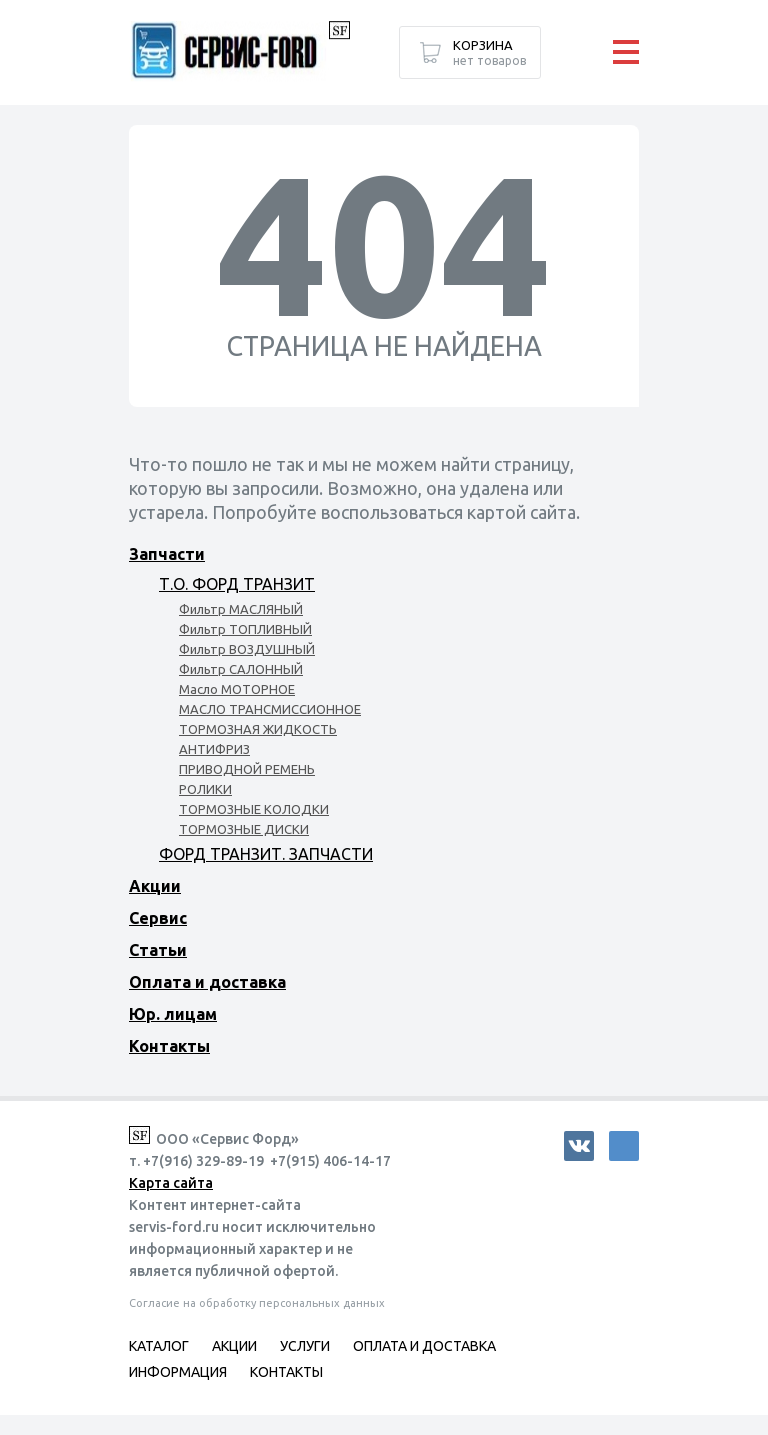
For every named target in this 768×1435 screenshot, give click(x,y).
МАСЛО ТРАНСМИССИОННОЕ (270, 709)
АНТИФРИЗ (214, 749)
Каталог (159, 1346)
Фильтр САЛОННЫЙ (241, 669)
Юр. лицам (173, 1014)
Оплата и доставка (207, 982)
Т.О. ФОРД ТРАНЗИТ (237, 584)
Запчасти (167, 554)
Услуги (305, 1346)
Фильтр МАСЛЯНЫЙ (241, 609)
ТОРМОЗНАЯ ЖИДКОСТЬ (258, 729)
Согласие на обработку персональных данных (257, 1303)
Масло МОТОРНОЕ (237, 689)
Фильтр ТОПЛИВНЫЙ (245, 629)
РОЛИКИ (205, 789)
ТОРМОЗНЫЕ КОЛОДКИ (254, 809)
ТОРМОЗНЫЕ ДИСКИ (244, 829)
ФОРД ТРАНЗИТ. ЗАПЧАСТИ (266, 854)
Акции (155, 886)
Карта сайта (171, 1183)
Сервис (158, 918)
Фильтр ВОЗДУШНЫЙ (247, 649)
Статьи (158, 950)
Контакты (169, 1046)
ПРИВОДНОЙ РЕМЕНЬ (247, 769)
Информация (178, 1372)
